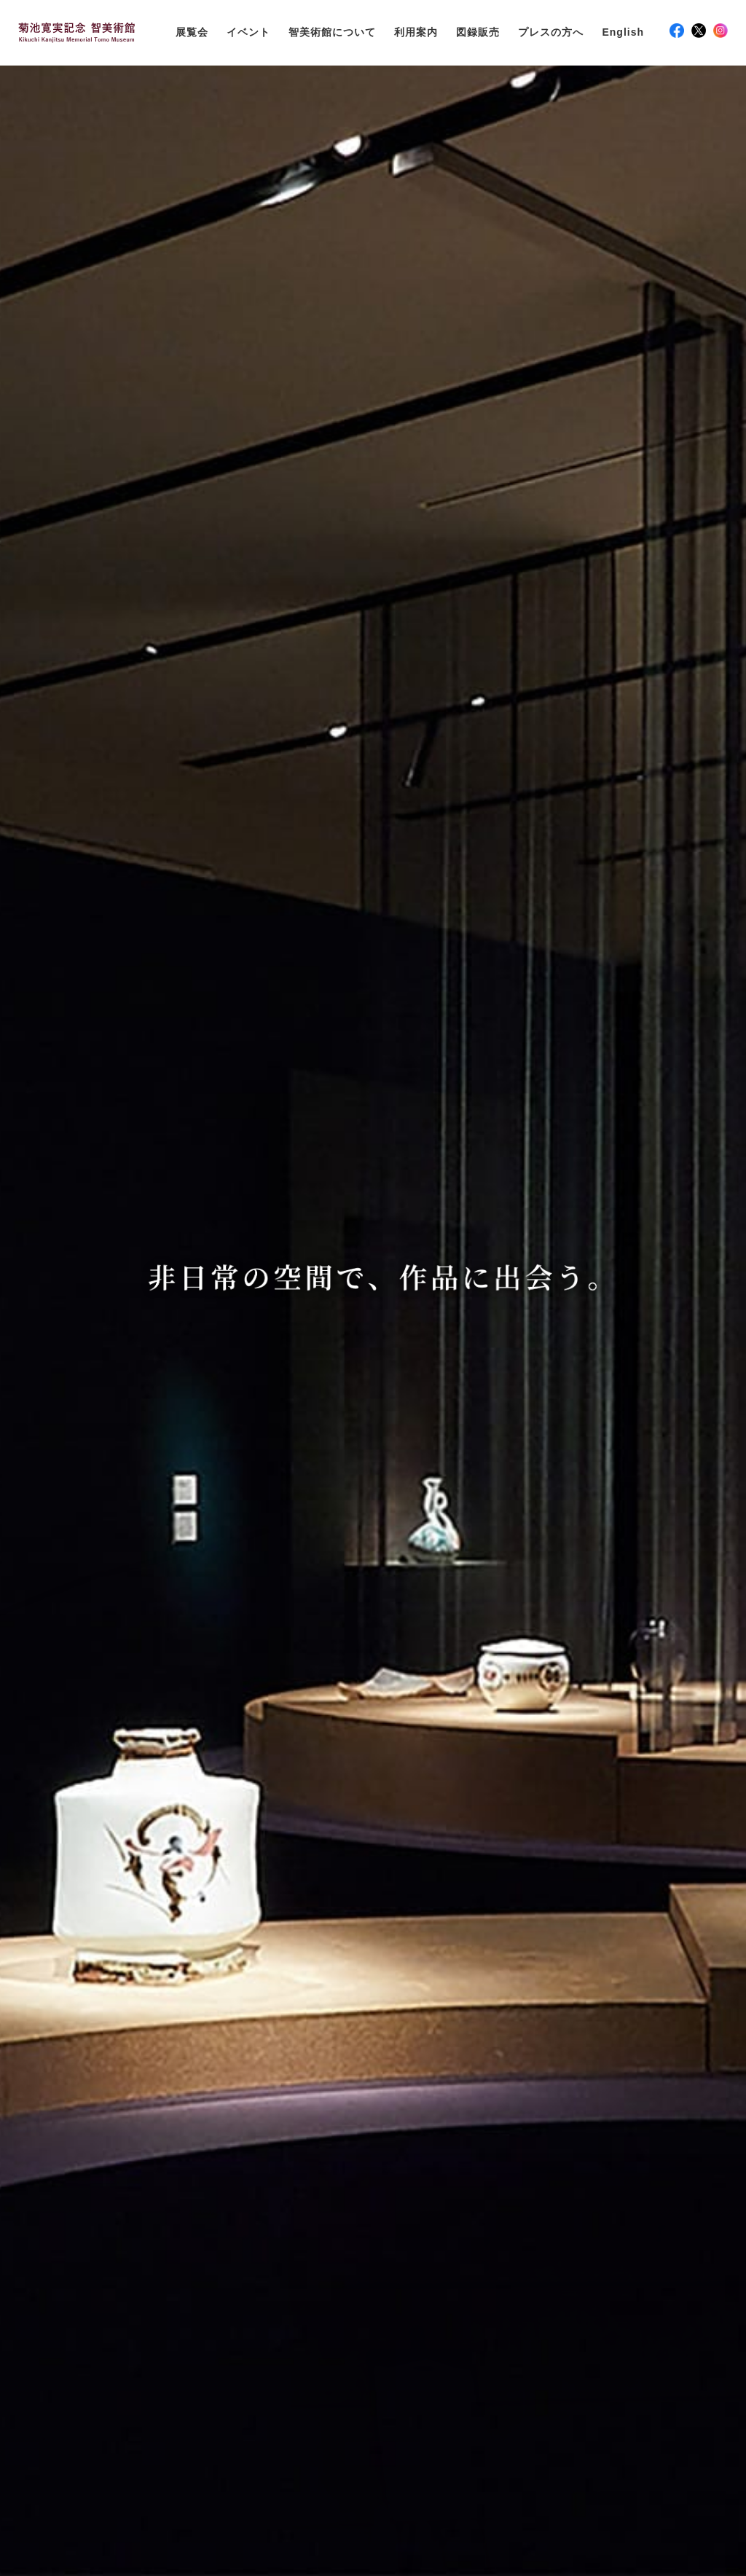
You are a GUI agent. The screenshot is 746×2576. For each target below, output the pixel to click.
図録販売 (478, 32)
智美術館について (332, 32)
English (623, 32)
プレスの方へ (551, 32)
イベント (248, 32)
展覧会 (192, 32)
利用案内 (416, 32)
